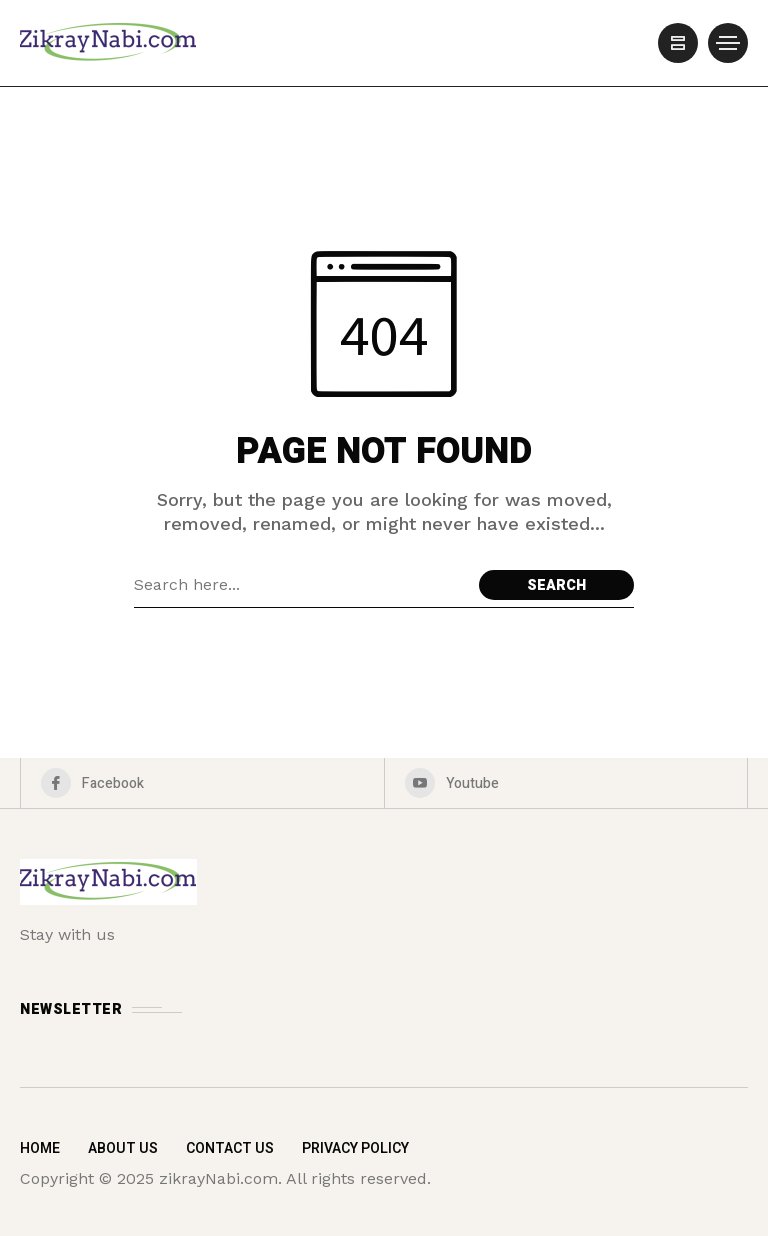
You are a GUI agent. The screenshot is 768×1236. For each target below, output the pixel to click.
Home (40, 1148)
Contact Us (230, 1148)
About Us (123, 1148)
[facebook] (202, 783)
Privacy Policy (355, 1148)
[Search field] (301, 585)
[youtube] (566, 783)
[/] (678, 43)
